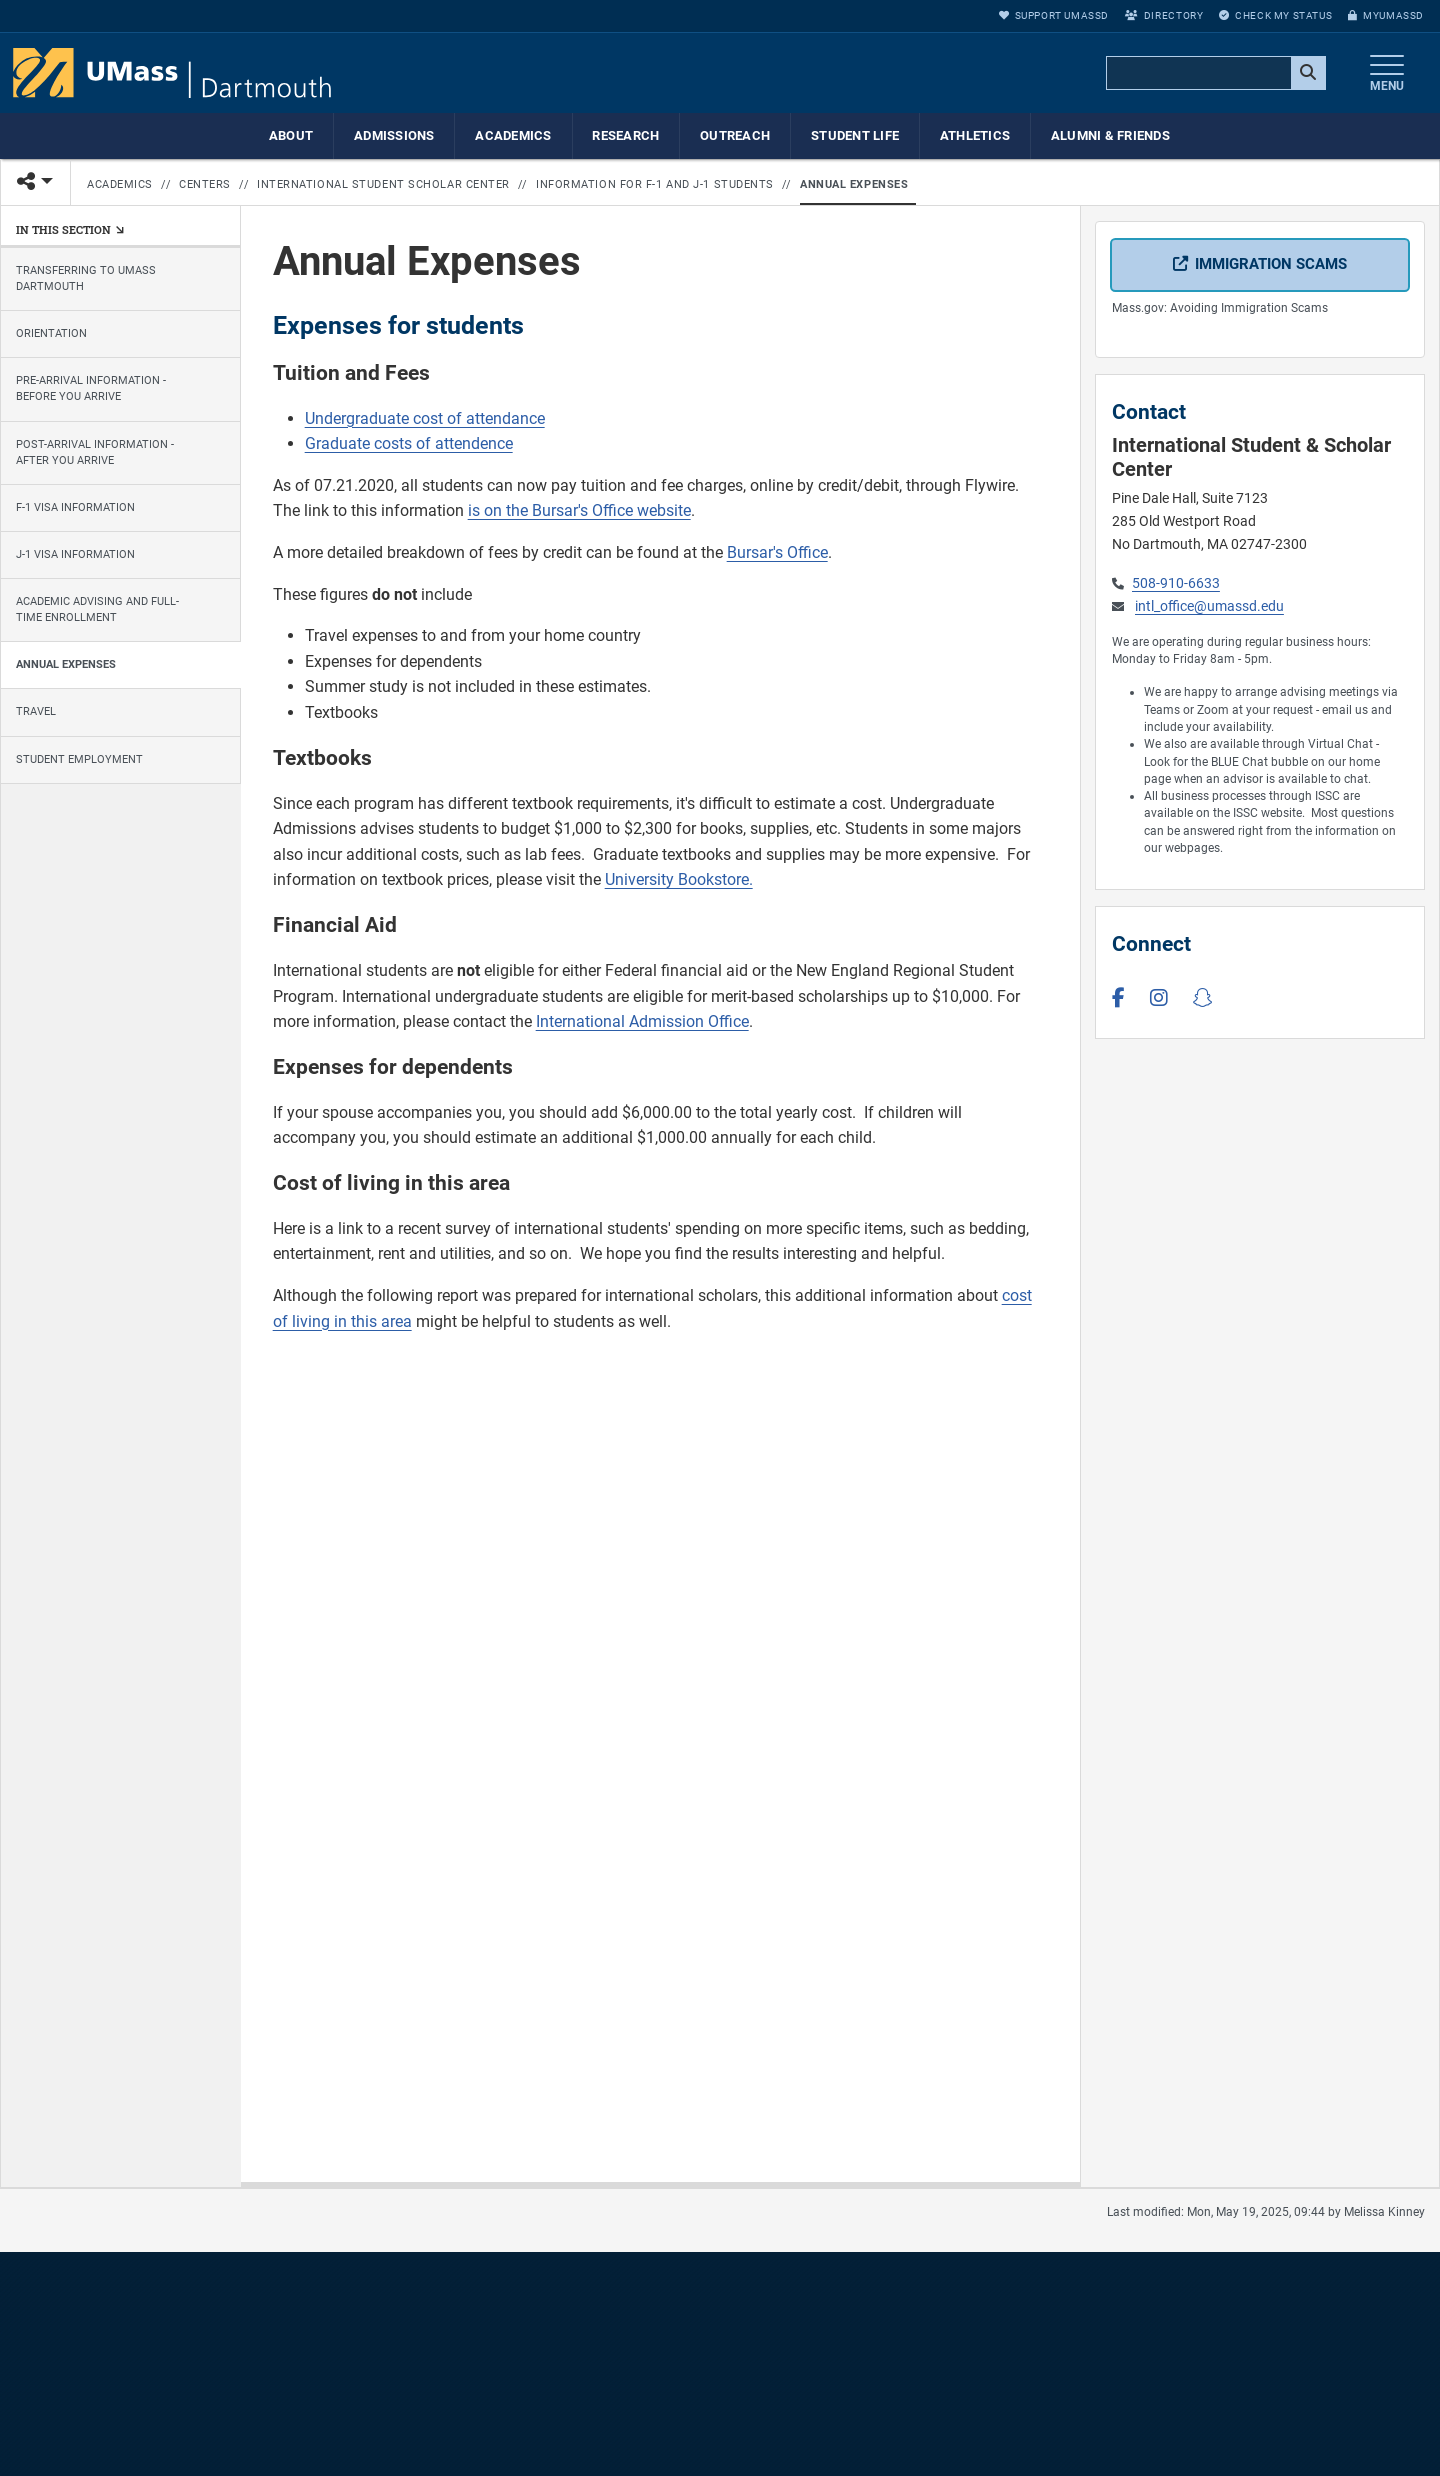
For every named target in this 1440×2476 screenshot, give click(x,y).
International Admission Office (642, 1021)
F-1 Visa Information (75, 507)
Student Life (855, 135)
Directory (1164, 15)
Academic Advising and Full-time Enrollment (97, 609)
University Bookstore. (679, 879)
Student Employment (79, 759)
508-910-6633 (1176, 583)
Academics (513, 135)
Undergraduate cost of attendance (425, 418)
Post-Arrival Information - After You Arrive (95, 452)
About (291, 135)
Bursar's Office (777, 552)
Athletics (975, 135)
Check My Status (1275, 15)
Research (625, 135)
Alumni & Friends (1110, 135)
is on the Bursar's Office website (579, 510)
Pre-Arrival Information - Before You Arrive (91, 388)
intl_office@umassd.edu (1209, 606)
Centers (205, 184)
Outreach (735, 135)
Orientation (51, 333)
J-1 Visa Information (75, 554)
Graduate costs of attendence (409, 443)
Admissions (394, 135)
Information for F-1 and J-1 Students (655, 184)
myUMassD (1386, 15)
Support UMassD (1054, 15)
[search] (1214, 74)
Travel (36, 712)
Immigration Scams (1271, 264)
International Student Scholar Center (383, 184)
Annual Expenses (854, 184)
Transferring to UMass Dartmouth (86, 278)
